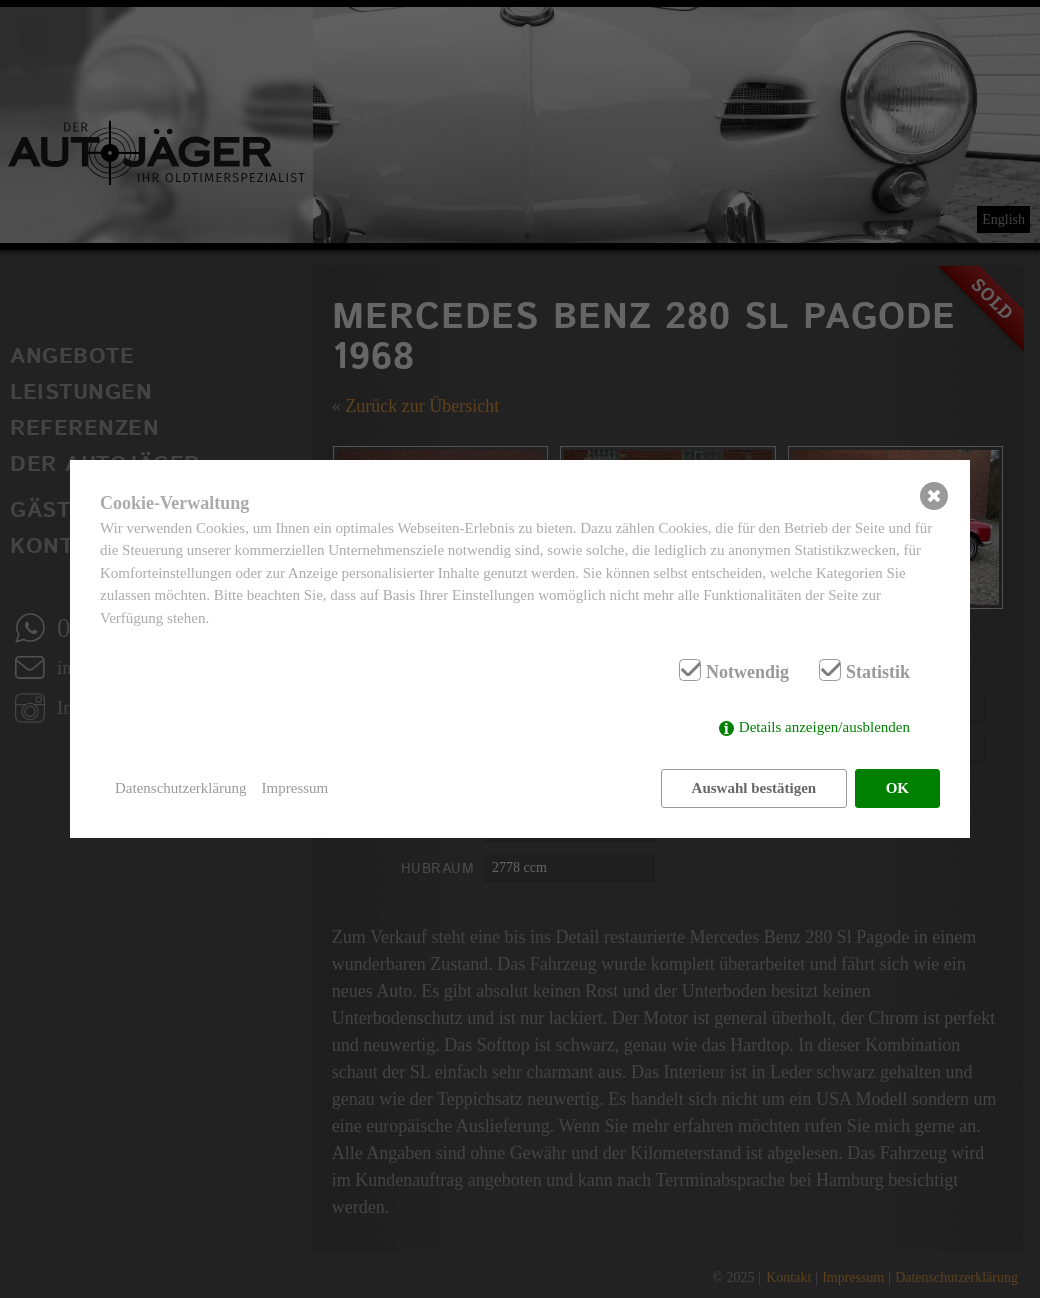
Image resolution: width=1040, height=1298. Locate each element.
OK (897, 788)
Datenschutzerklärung (181, 788)
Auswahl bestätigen (754, 788)
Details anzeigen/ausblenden (824, 727)
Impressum (295, 788)
